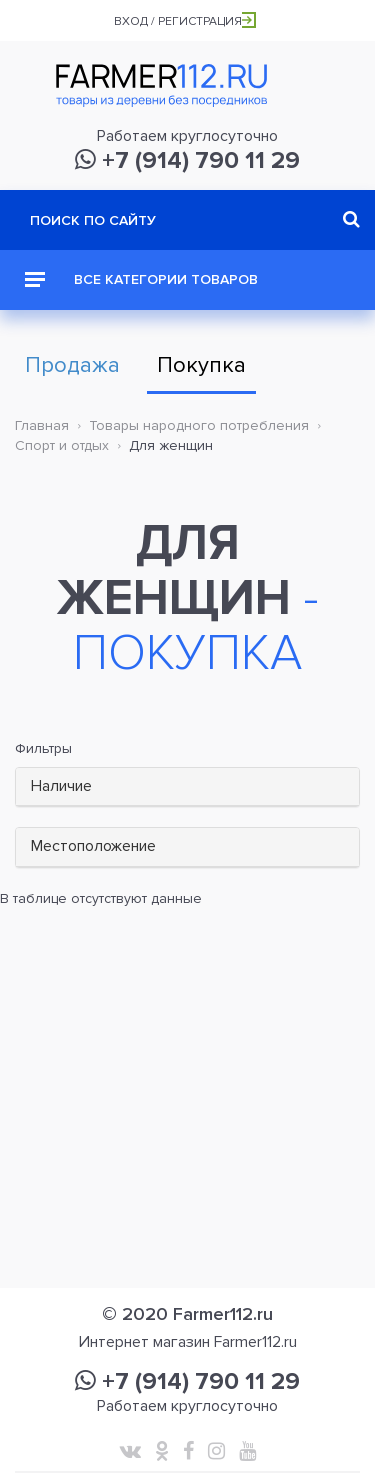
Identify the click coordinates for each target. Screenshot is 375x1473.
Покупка (201, 365)
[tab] (187, 787)
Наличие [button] (61, 786)
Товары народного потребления (199, 425)
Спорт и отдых (62, 445)
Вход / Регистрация (185, 21)
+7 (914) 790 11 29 (187, 160)
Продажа (72, 365)
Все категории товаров (141, 279)
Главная (42, 425)
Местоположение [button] (93, 846)
